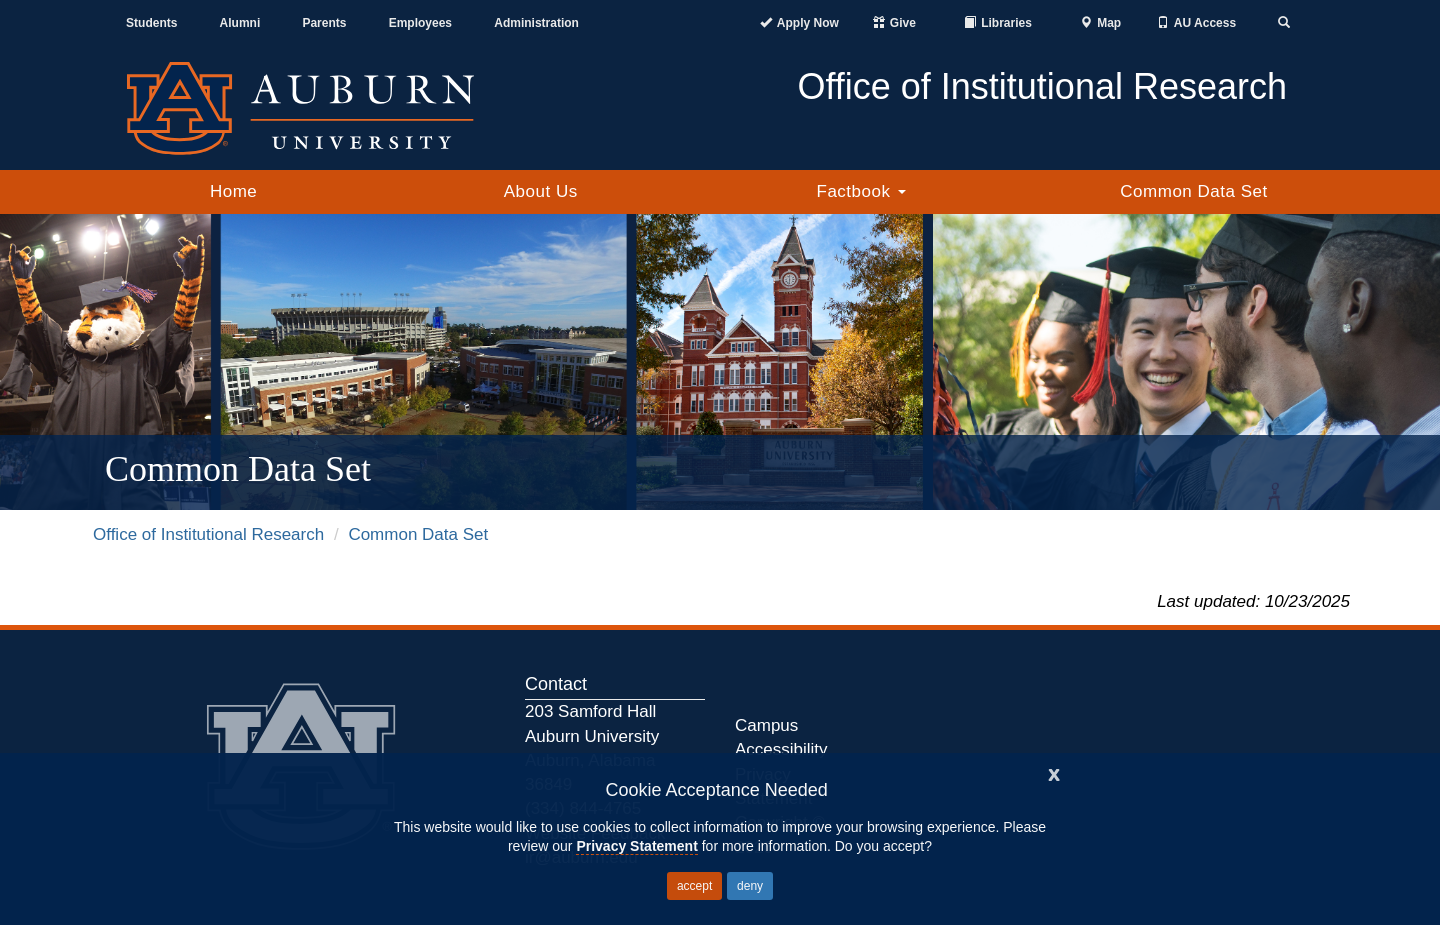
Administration (536, 23)
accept (694, 886)
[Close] (1054, 772)
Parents (324, 23)
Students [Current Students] (151, 23)
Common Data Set (1193, 191)
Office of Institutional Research (208, 534)
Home (233, 191)
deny (750, 886)
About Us (541, 191)
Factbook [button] (861, 191)
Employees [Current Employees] (420, 23)
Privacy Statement (636, 846)
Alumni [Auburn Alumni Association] (240, 23)
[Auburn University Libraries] (998, 23)
